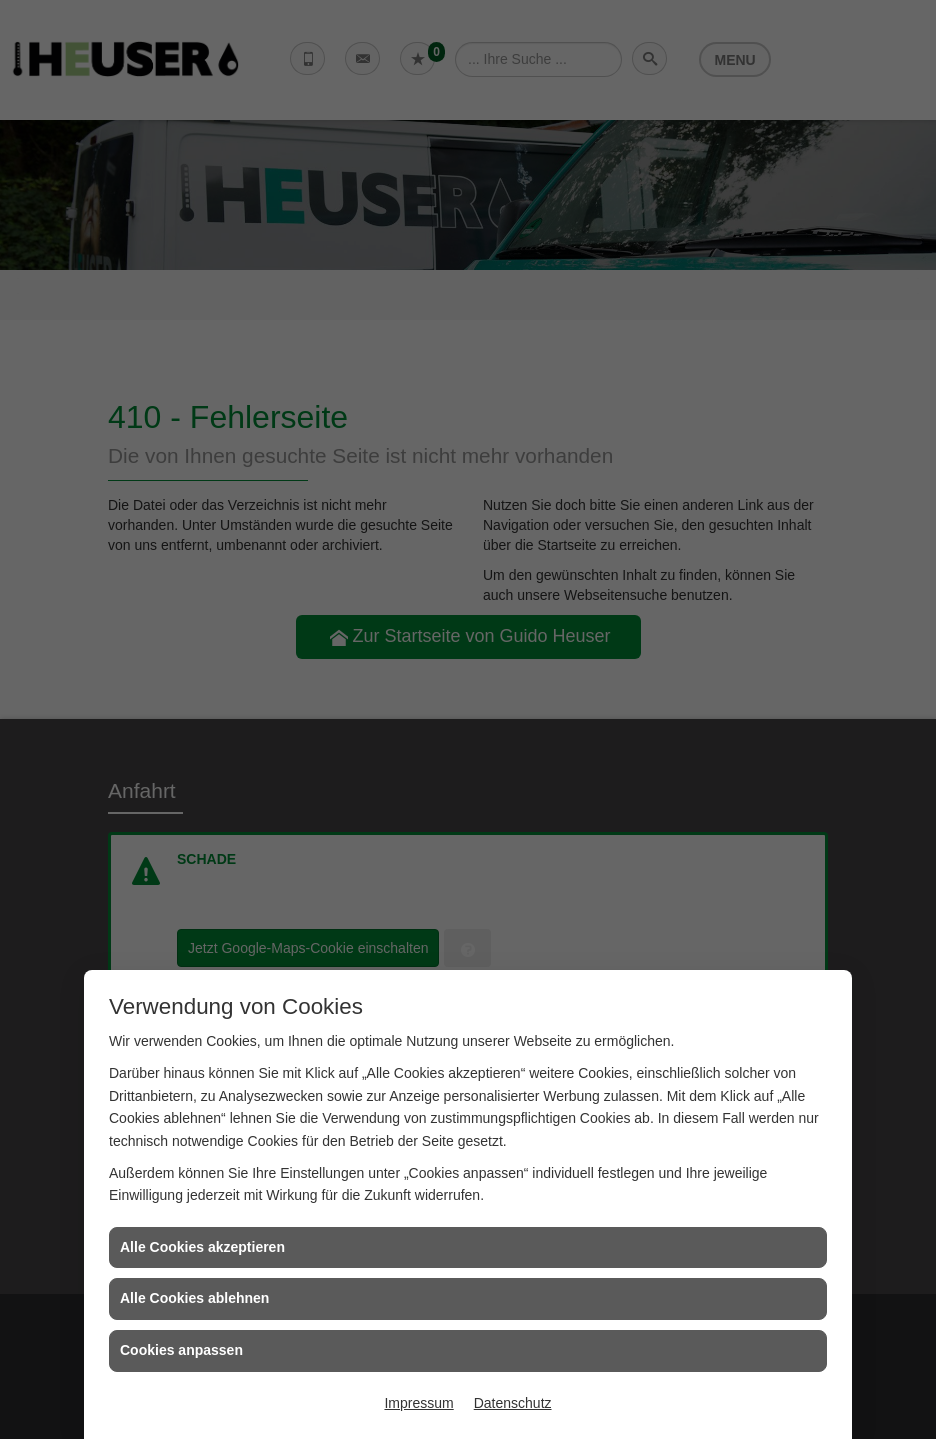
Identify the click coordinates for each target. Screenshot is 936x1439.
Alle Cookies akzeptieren (202, 1247)
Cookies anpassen (181, 1350)
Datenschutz (513, 1403)
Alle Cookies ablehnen (194, 1298)
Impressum (418, 1403)
